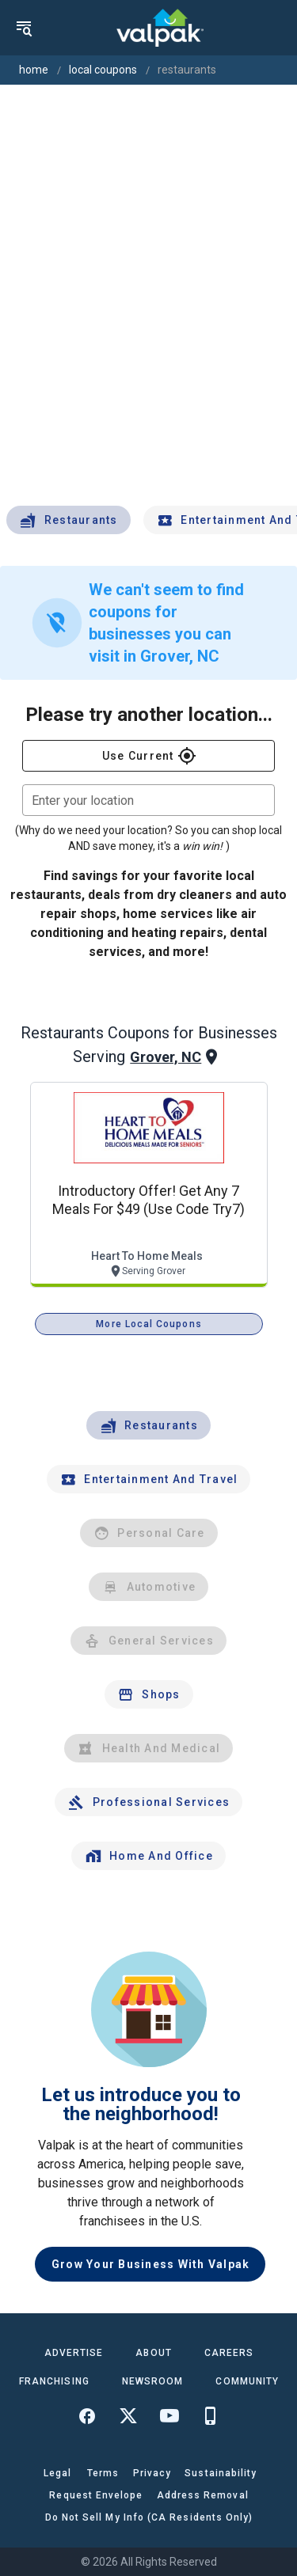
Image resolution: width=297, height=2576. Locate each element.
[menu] (24, 28)
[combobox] (148, 800)
